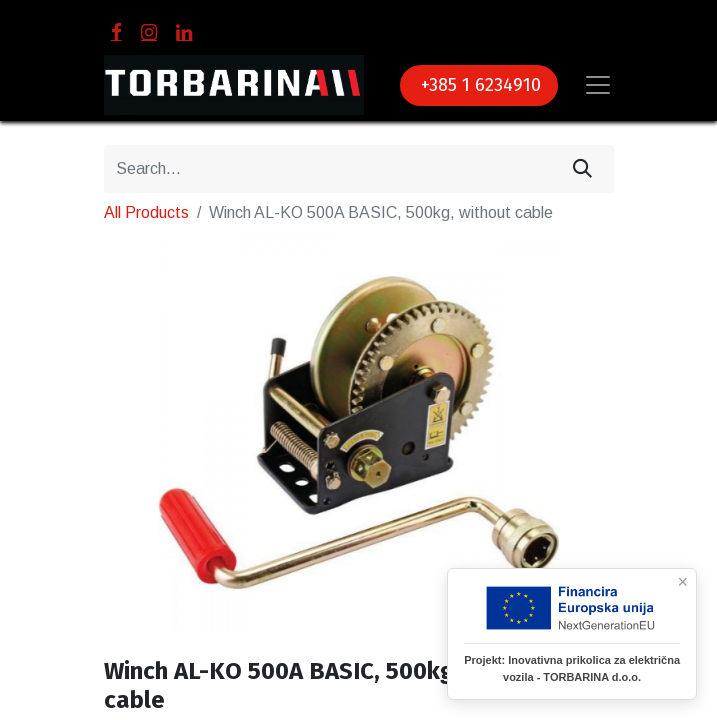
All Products (146, 212)
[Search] (582, 169)
